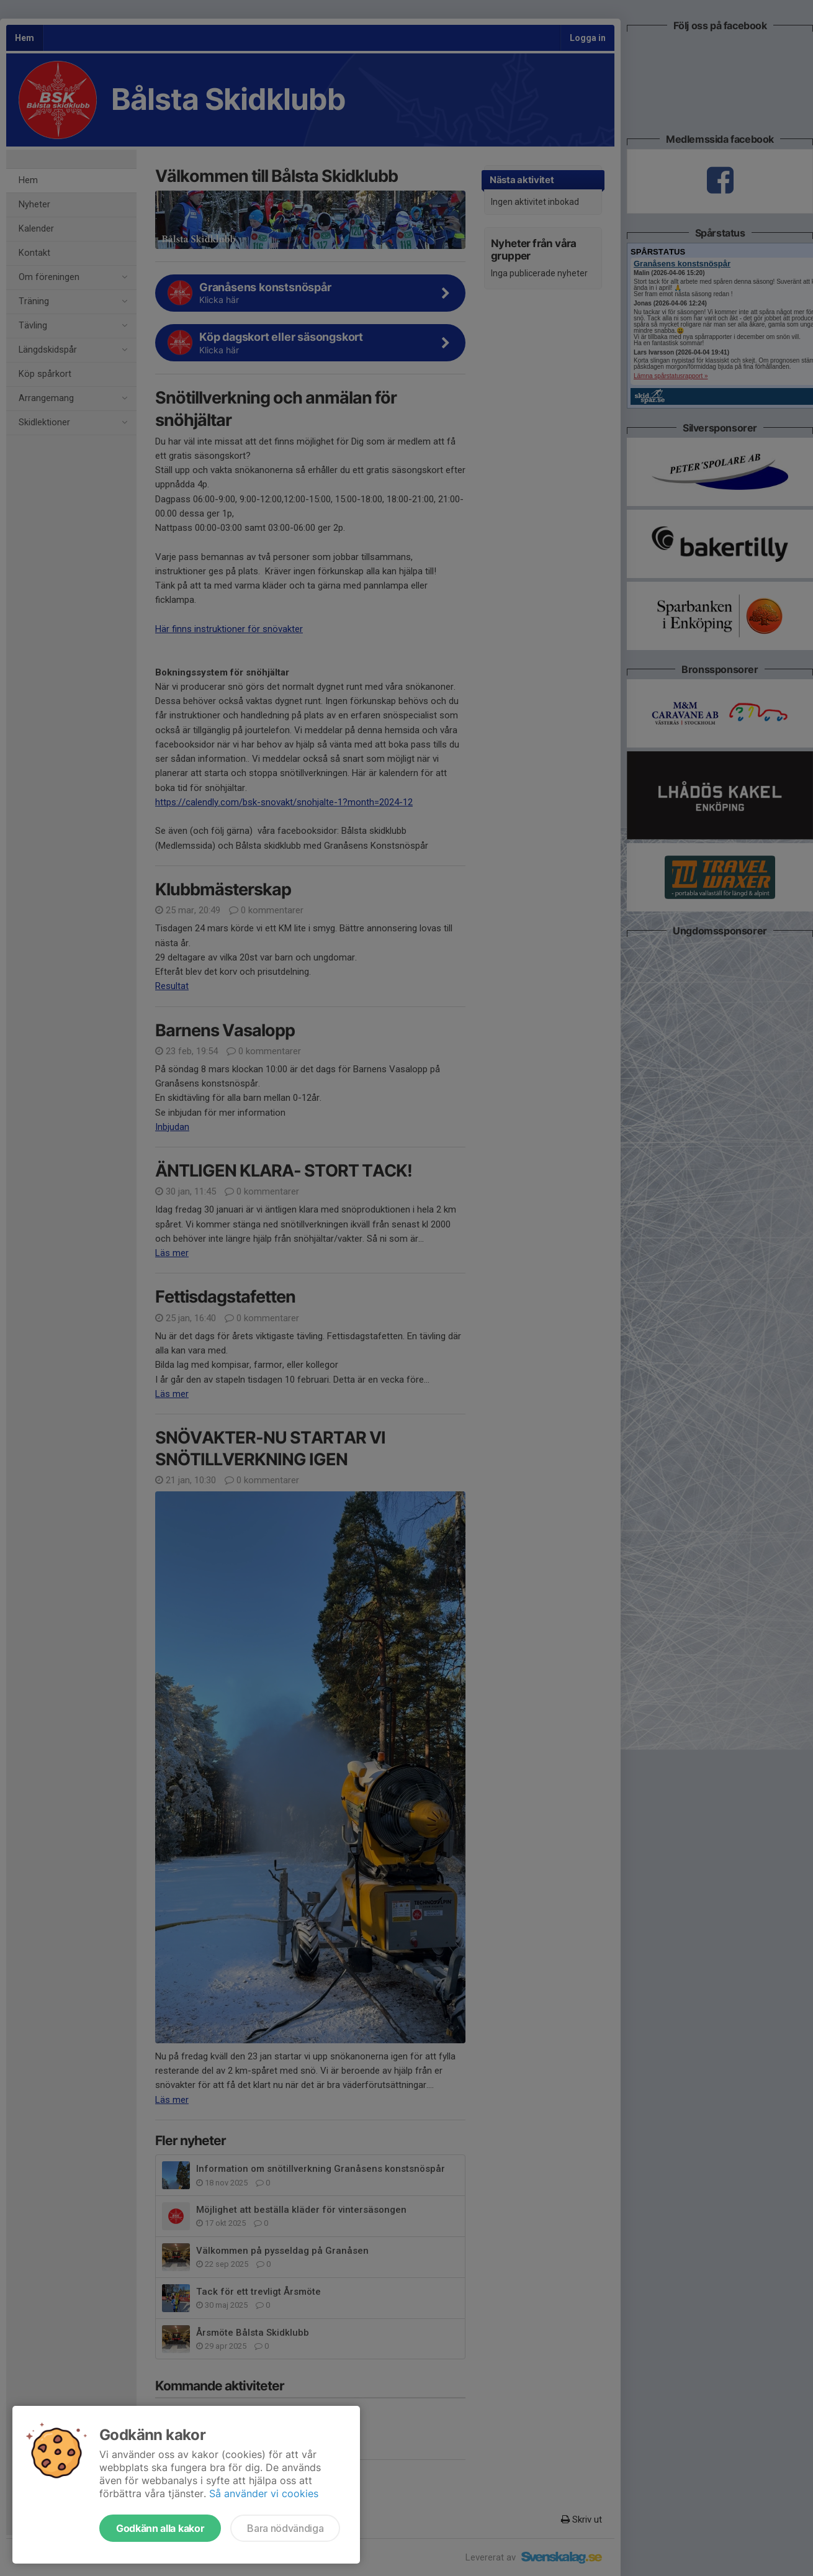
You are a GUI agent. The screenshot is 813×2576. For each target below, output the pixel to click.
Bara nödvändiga (285, 2528)
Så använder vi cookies (263, 2493)
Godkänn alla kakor (160, 2528)
